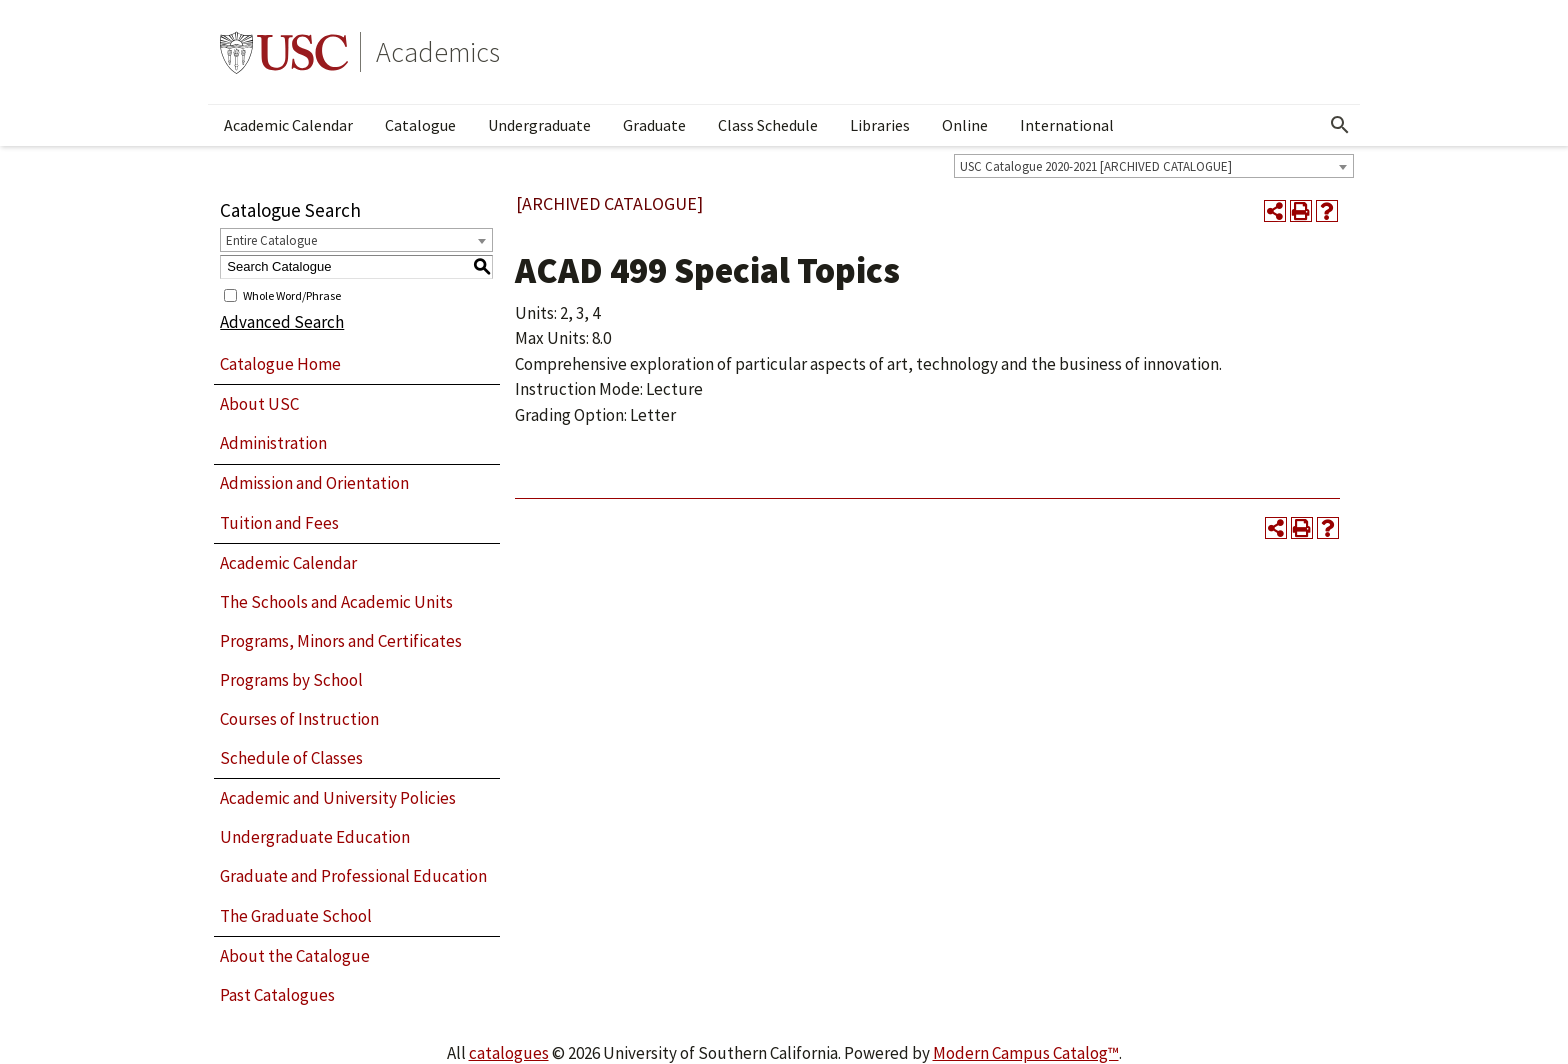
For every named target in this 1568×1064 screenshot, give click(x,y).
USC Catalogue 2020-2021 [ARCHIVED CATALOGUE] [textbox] (1096, 166)
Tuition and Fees (279, 523)
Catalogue (420, 125)
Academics (438, 52)
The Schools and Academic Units (336, 602)
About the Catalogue (295, 956)
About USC (259, 404)
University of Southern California (284, 52)
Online (965, 125)
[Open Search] (1340, 125)
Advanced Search (282, 322)
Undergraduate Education (315, 837)
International (1067, 125)
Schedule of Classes (291, 758)
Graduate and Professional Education (353, 876)
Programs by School (291, 680)
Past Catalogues (277, 995)
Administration (273, 443)
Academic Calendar (288, 125)
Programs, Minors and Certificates (341, 641)
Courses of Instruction (299, 719)
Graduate (654, 125)
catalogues (509, 1053)
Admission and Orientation (314, 483)
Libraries (880, 125)
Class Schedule (768, 125)
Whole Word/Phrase (292, 294)
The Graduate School (296, 916)
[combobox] (1154, 166)
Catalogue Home (280, 364)
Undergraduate (539, 125)
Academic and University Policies (338, 798)
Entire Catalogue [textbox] (271, 240)
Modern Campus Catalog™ (1026, 1053)
